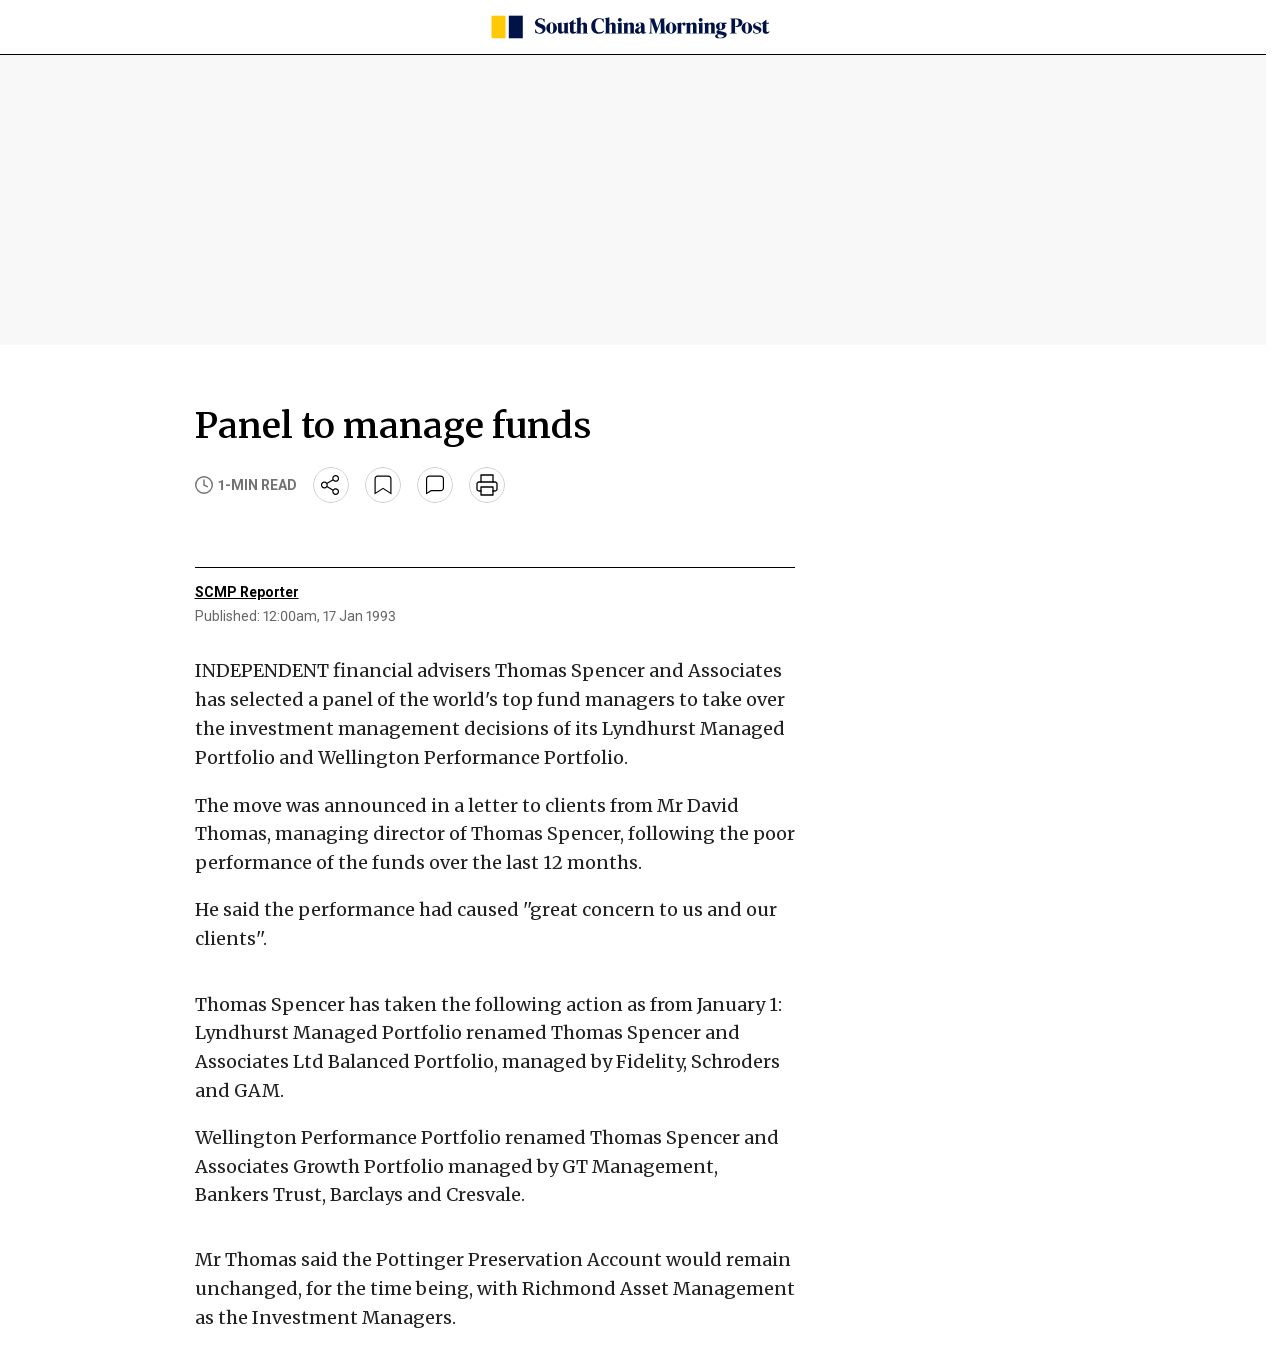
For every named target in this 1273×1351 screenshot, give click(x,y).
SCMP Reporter (247, 592)
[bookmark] (383, 485)
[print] (487, 485)
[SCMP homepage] (629, 27)
